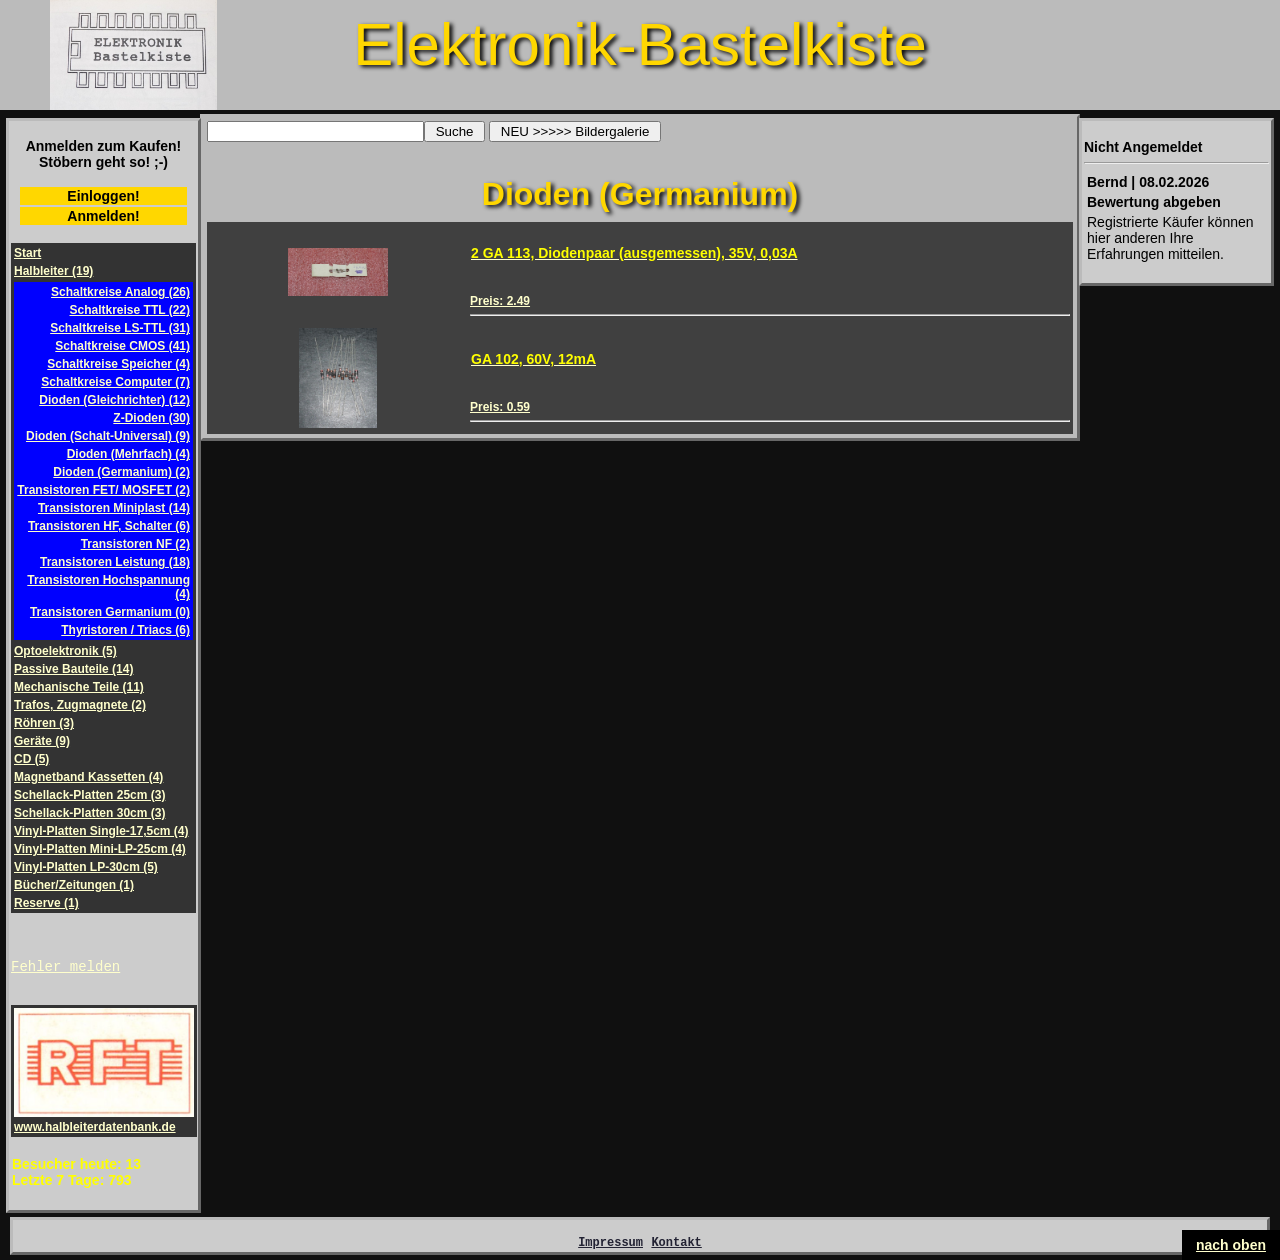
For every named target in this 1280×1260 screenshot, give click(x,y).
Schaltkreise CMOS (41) (122, 346)
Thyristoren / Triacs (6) (125, 630)
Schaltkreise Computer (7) (115, 382)
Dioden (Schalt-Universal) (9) (108, 436)
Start (27, 253)
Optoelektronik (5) (65, 651)
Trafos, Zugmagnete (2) (80, 705)
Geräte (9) (42, 741)
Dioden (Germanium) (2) (121, 472)
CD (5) (31, 759)
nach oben (1231, 1245)
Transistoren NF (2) (135, 544)
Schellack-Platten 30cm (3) (89, 813)
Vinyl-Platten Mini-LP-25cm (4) (100, 849)
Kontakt (676, 1247)
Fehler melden (65, 968)
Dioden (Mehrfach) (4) (128, 454)
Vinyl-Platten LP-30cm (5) (86, 867)
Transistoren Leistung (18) (115, 562)
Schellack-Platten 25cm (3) (89, 795)
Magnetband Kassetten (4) (88, 777)
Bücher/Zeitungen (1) (74, 885)
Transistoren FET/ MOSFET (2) (103, 490)
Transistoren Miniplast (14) (114, 508)
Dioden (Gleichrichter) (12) (114, 400)
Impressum (610, 1247)
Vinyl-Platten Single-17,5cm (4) (101, 831)
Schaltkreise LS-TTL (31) (120, 328)
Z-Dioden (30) (151, 418)
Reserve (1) (46, 903)
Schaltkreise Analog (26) (120, 292)
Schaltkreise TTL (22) (130, 310)
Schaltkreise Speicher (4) (118, 364)
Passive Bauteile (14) (73, 669)
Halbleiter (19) (53, 271)
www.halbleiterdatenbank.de (104, 1123)
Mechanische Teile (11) (79, 687)
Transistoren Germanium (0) (110, 612)
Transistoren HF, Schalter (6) (109, 526)
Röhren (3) (44, 723)
